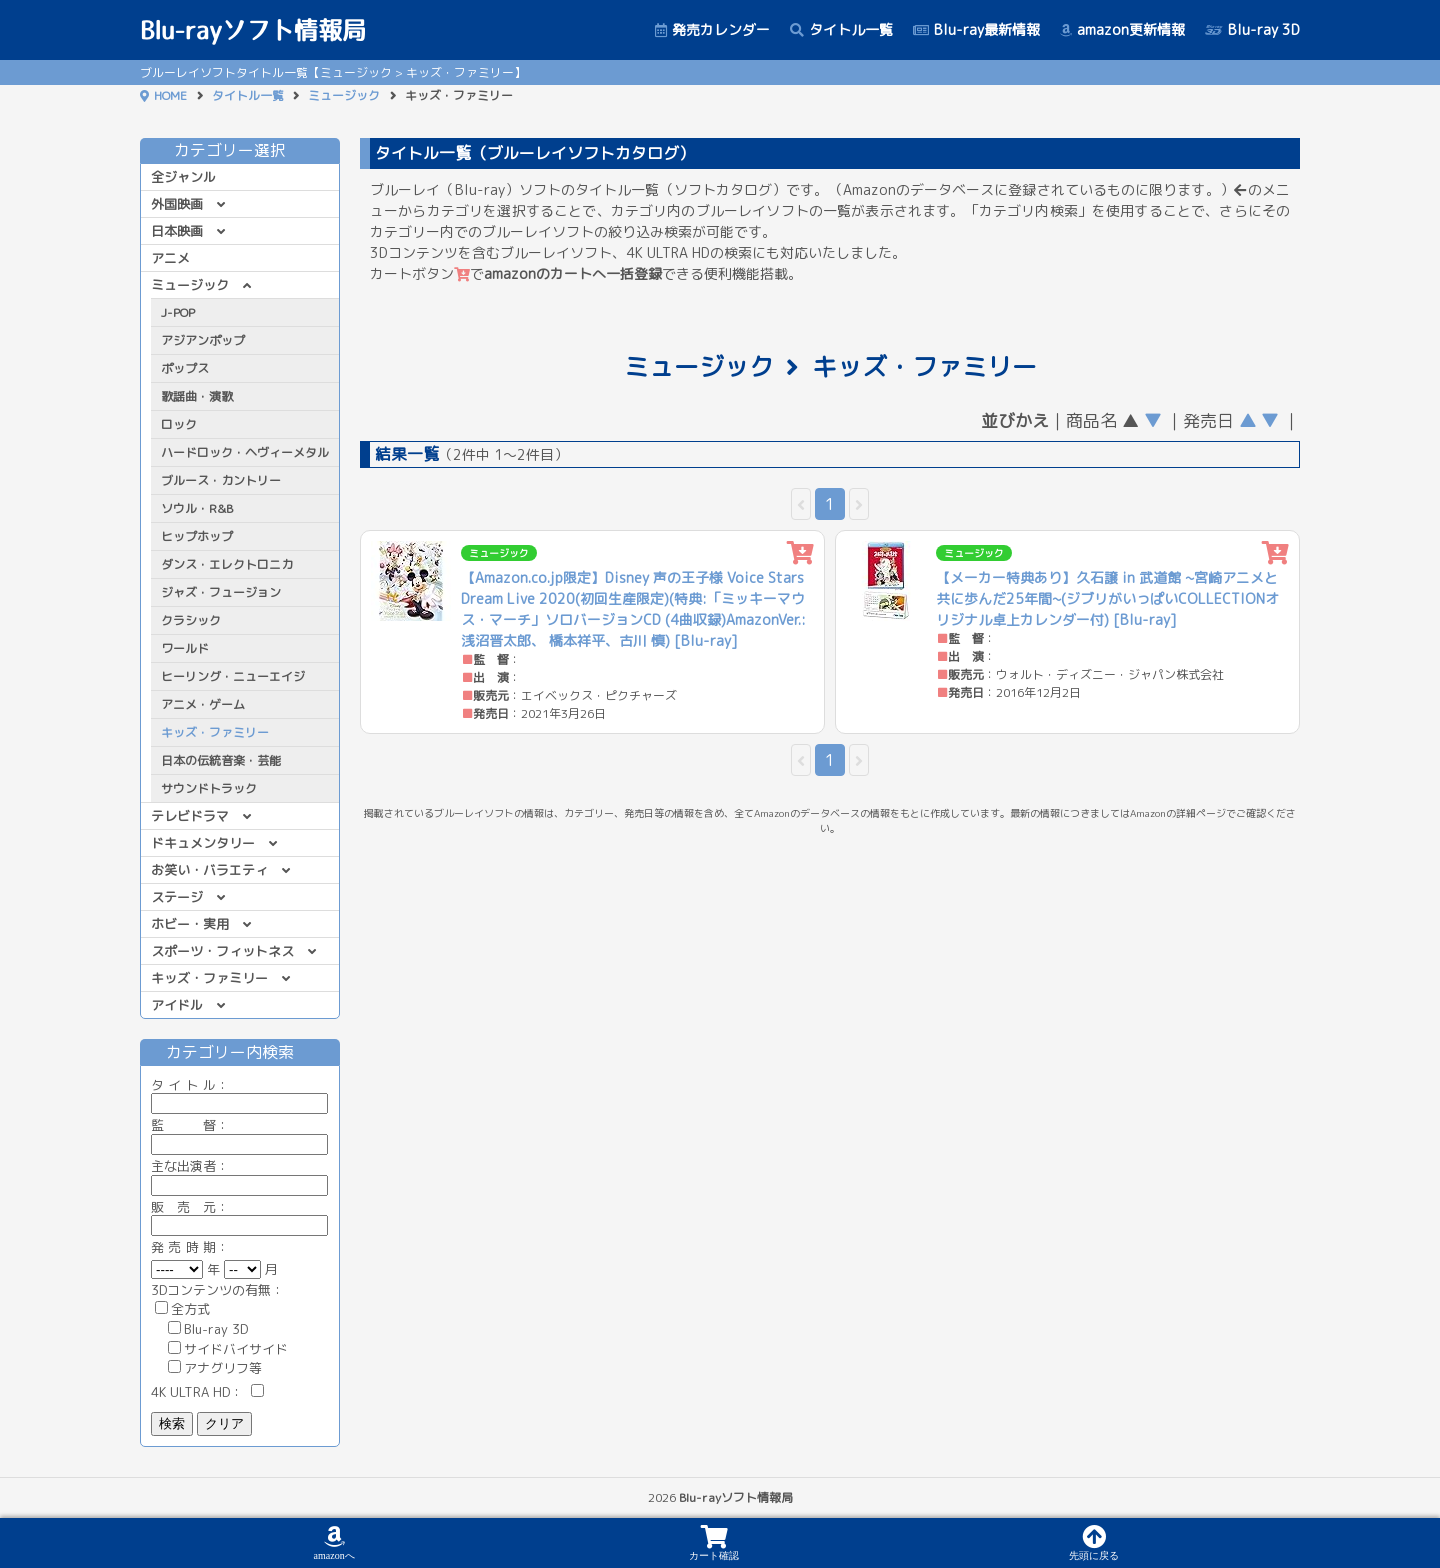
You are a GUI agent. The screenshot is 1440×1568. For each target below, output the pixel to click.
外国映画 (177, 204)
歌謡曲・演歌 (197, 396)
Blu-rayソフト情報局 (253, 30)
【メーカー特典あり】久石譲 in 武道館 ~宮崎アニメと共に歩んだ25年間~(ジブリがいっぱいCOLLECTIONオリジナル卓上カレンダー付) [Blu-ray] (1107, 598)
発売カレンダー (712, 29)
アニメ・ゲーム (203, 704)
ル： (239, 1094)
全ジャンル (183, 177)
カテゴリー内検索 (240, 1052)
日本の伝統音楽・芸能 (221, 760)
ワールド (185, 648)
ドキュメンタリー (203, 843)
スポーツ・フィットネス (222, 951)
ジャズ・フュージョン (221, 592)
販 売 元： (239, 1216)
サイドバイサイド (228, 1349)
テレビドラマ (190, 816)
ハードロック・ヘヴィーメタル (245, 452)
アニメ (170, 258)
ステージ (177, 897)
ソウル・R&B (197, 508)
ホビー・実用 (190, 924)
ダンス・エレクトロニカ (227, 564)
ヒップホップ (197, 536)
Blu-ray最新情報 (976, 29)
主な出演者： (239, 1175)
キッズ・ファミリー (209, 978)
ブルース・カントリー (221, 480)
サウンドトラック (209, 788)
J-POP (178, 312)
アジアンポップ (203, 340)
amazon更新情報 (1122, 29)
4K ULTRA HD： (207, 1392)
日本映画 (177, 231)
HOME (170, 95)
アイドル (177, 1005)
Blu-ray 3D (1252, 29)
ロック (179, 424)
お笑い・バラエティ (209, 870)
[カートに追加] (800, 553)
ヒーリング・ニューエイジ (233, 676)
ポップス (185, 368)
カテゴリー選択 (240, 150)
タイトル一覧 (841, 29)
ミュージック (344, 95)
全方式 (182, 1309)
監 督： (239, 1134)
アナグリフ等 (215, 1368)
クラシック (191, 620)
